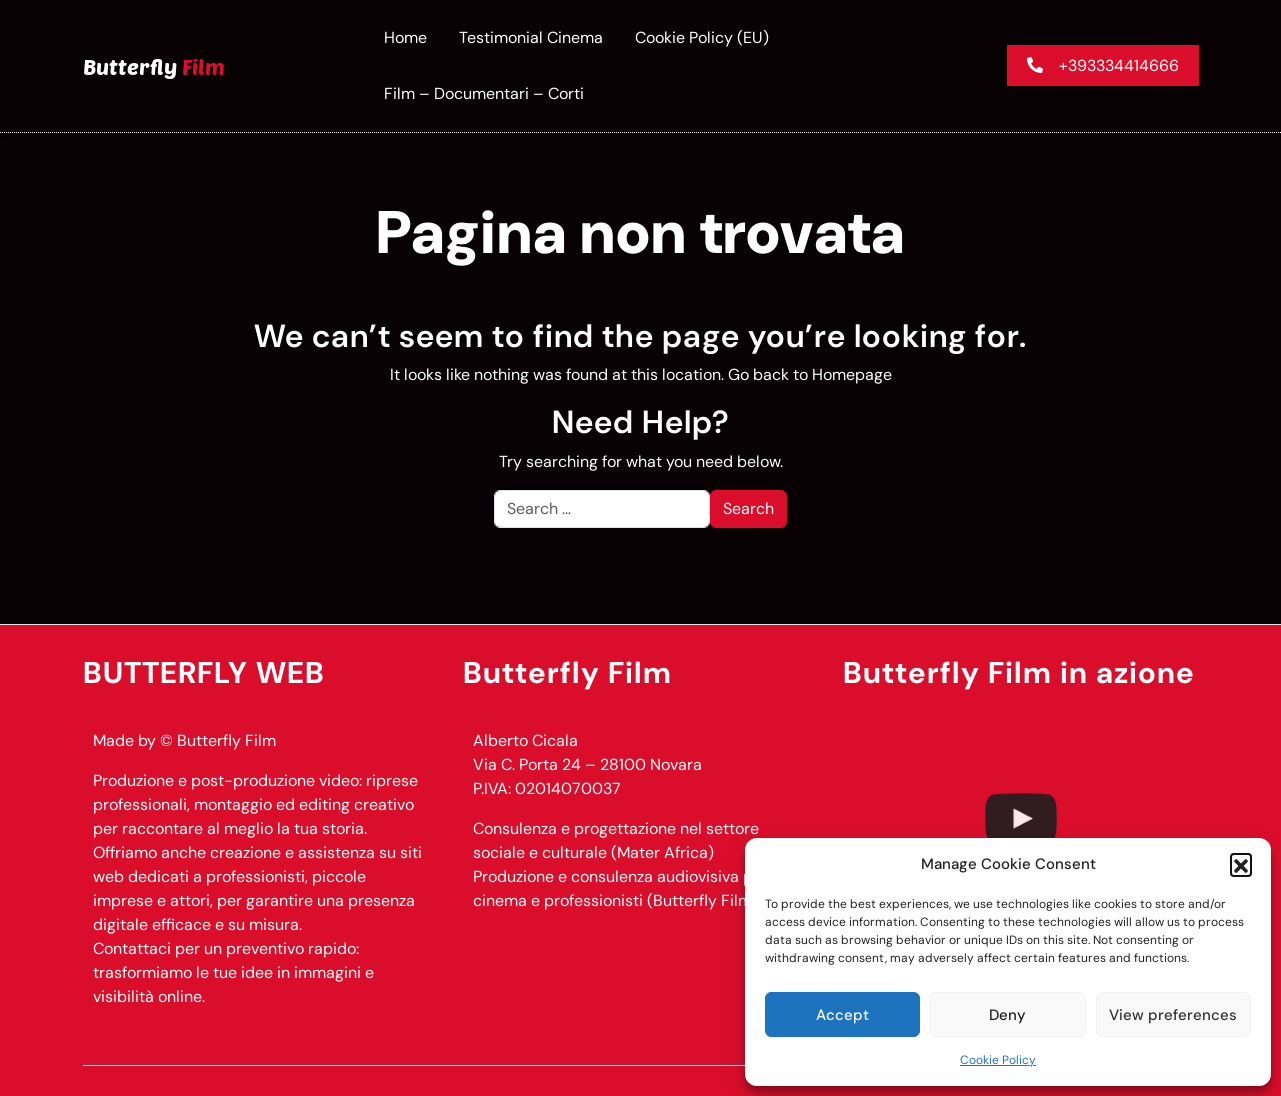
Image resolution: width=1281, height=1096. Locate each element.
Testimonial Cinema (531, 37)
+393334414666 (1103, 65)
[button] (1241, 864)
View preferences (1173, 1015)
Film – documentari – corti (484, 93)
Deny (1007, 1015)
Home (405, 37)
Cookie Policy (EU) (702, 37)
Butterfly (154, 66)
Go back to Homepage (810, 374)
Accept (842, 1015)
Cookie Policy (998, 1060)
